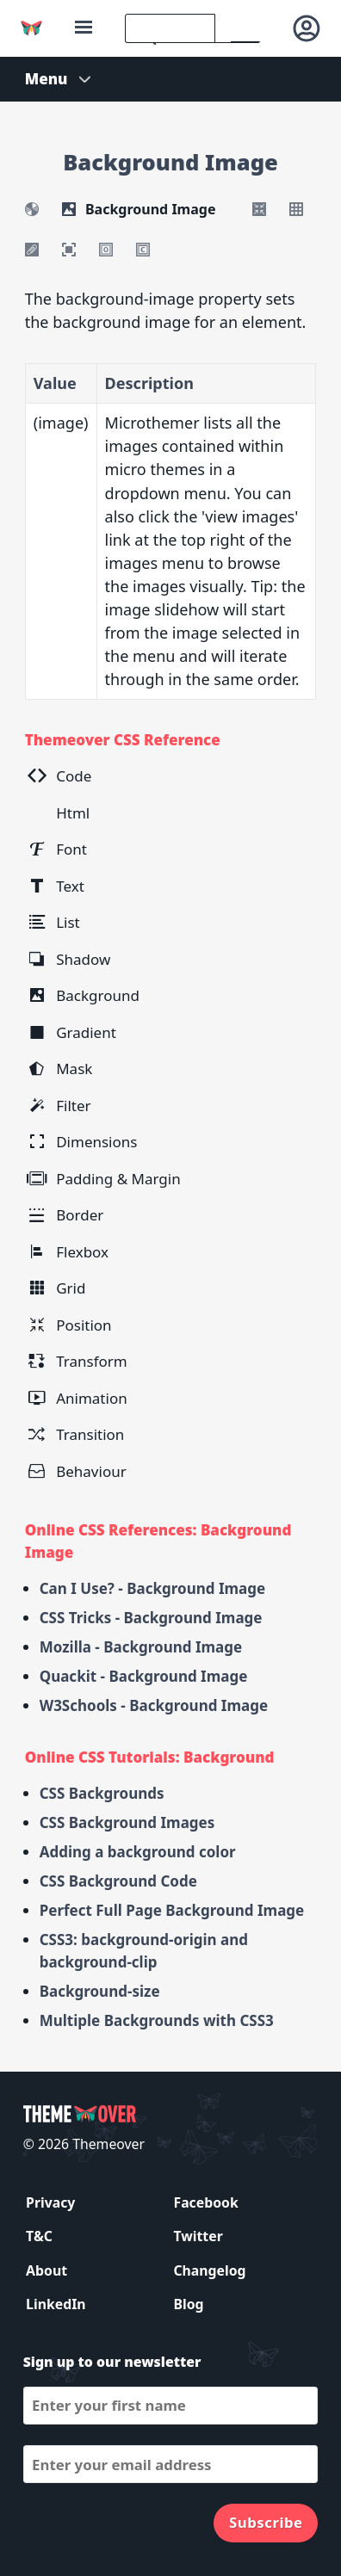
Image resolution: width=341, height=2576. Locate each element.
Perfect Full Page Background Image (172, 1910)
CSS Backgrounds (102, 1793)
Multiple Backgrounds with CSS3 (157, 2020)
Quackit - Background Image (144, 1676)
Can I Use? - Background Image (152, 1588)
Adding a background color (138, 1852)
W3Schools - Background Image (154, 1705)
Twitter (197, 2236)
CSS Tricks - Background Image (151, 1618)
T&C (39, 2236)
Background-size (100, 1991)
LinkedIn (55, 2304)
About (46, 2270)
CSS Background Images (127, 1822)
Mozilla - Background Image (141, 1647)
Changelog (209, 2270)
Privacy (50, 2202)
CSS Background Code (118, 1881)
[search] (170, 28)
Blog (188, 2304)
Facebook (205, 2202)
